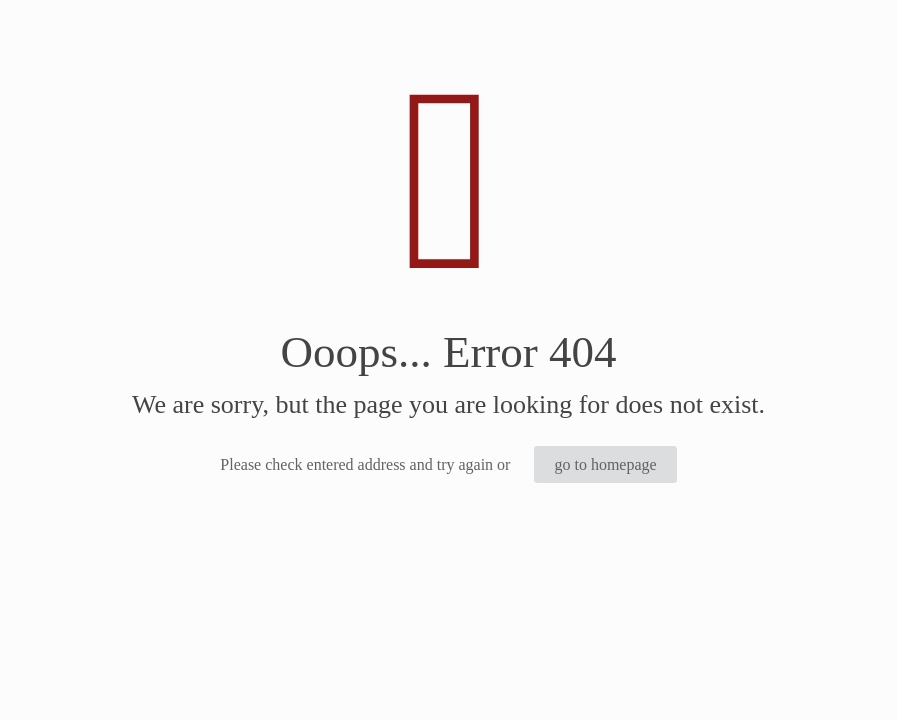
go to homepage (605, 464)
